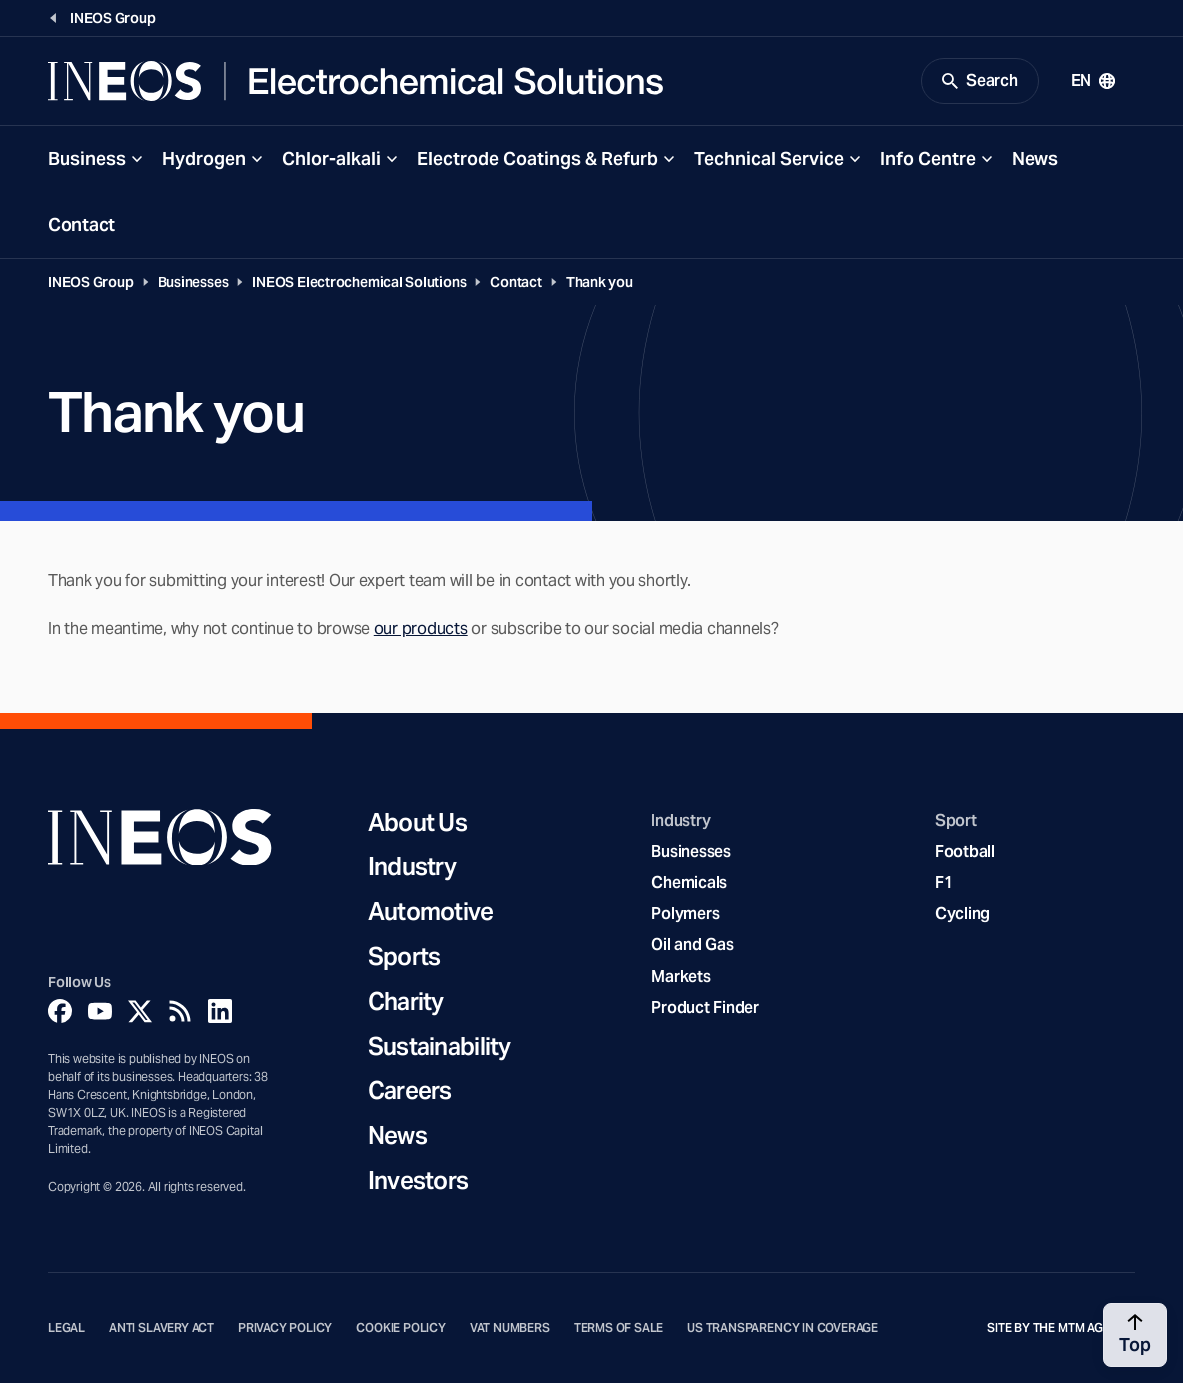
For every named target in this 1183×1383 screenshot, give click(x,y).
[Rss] (180, 1011)
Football (965, 851)
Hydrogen (204, 158)
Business (87, 158)
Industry (412, 867)
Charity (406, 1002)
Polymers (685, 913)
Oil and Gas (692, 944)
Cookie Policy (401, 1328)
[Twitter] (140, 1011)
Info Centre (928, 158)
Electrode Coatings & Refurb (537, 158)
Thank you (599, 282)
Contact (81, 224)
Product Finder (704, 1007)
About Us (417, 823)
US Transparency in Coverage (782, 1328)
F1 (944, 882)
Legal (66, 1328)
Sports (404, 957)
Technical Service (769, 158)
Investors (418, 1181)
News (1035, 158)
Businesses (193, 282)
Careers (410, 1091)
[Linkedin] (220, 1011)
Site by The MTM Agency (1061, 1328)
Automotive (431, 912)
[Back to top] (1135, 1335)
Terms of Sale (619, 1328)
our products (421, 628)
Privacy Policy (285, 1328)
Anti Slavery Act (161, 1328)
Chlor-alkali (331, 158)
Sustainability (439, 1047)
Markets (680, 976)
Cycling (962, 913)
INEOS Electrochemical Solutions (359, 282)
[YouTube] (100, 1011)
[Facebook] (60, 1011)
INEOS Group (91, 282)
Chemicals (689, 882)
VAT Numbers (510, 1328)
